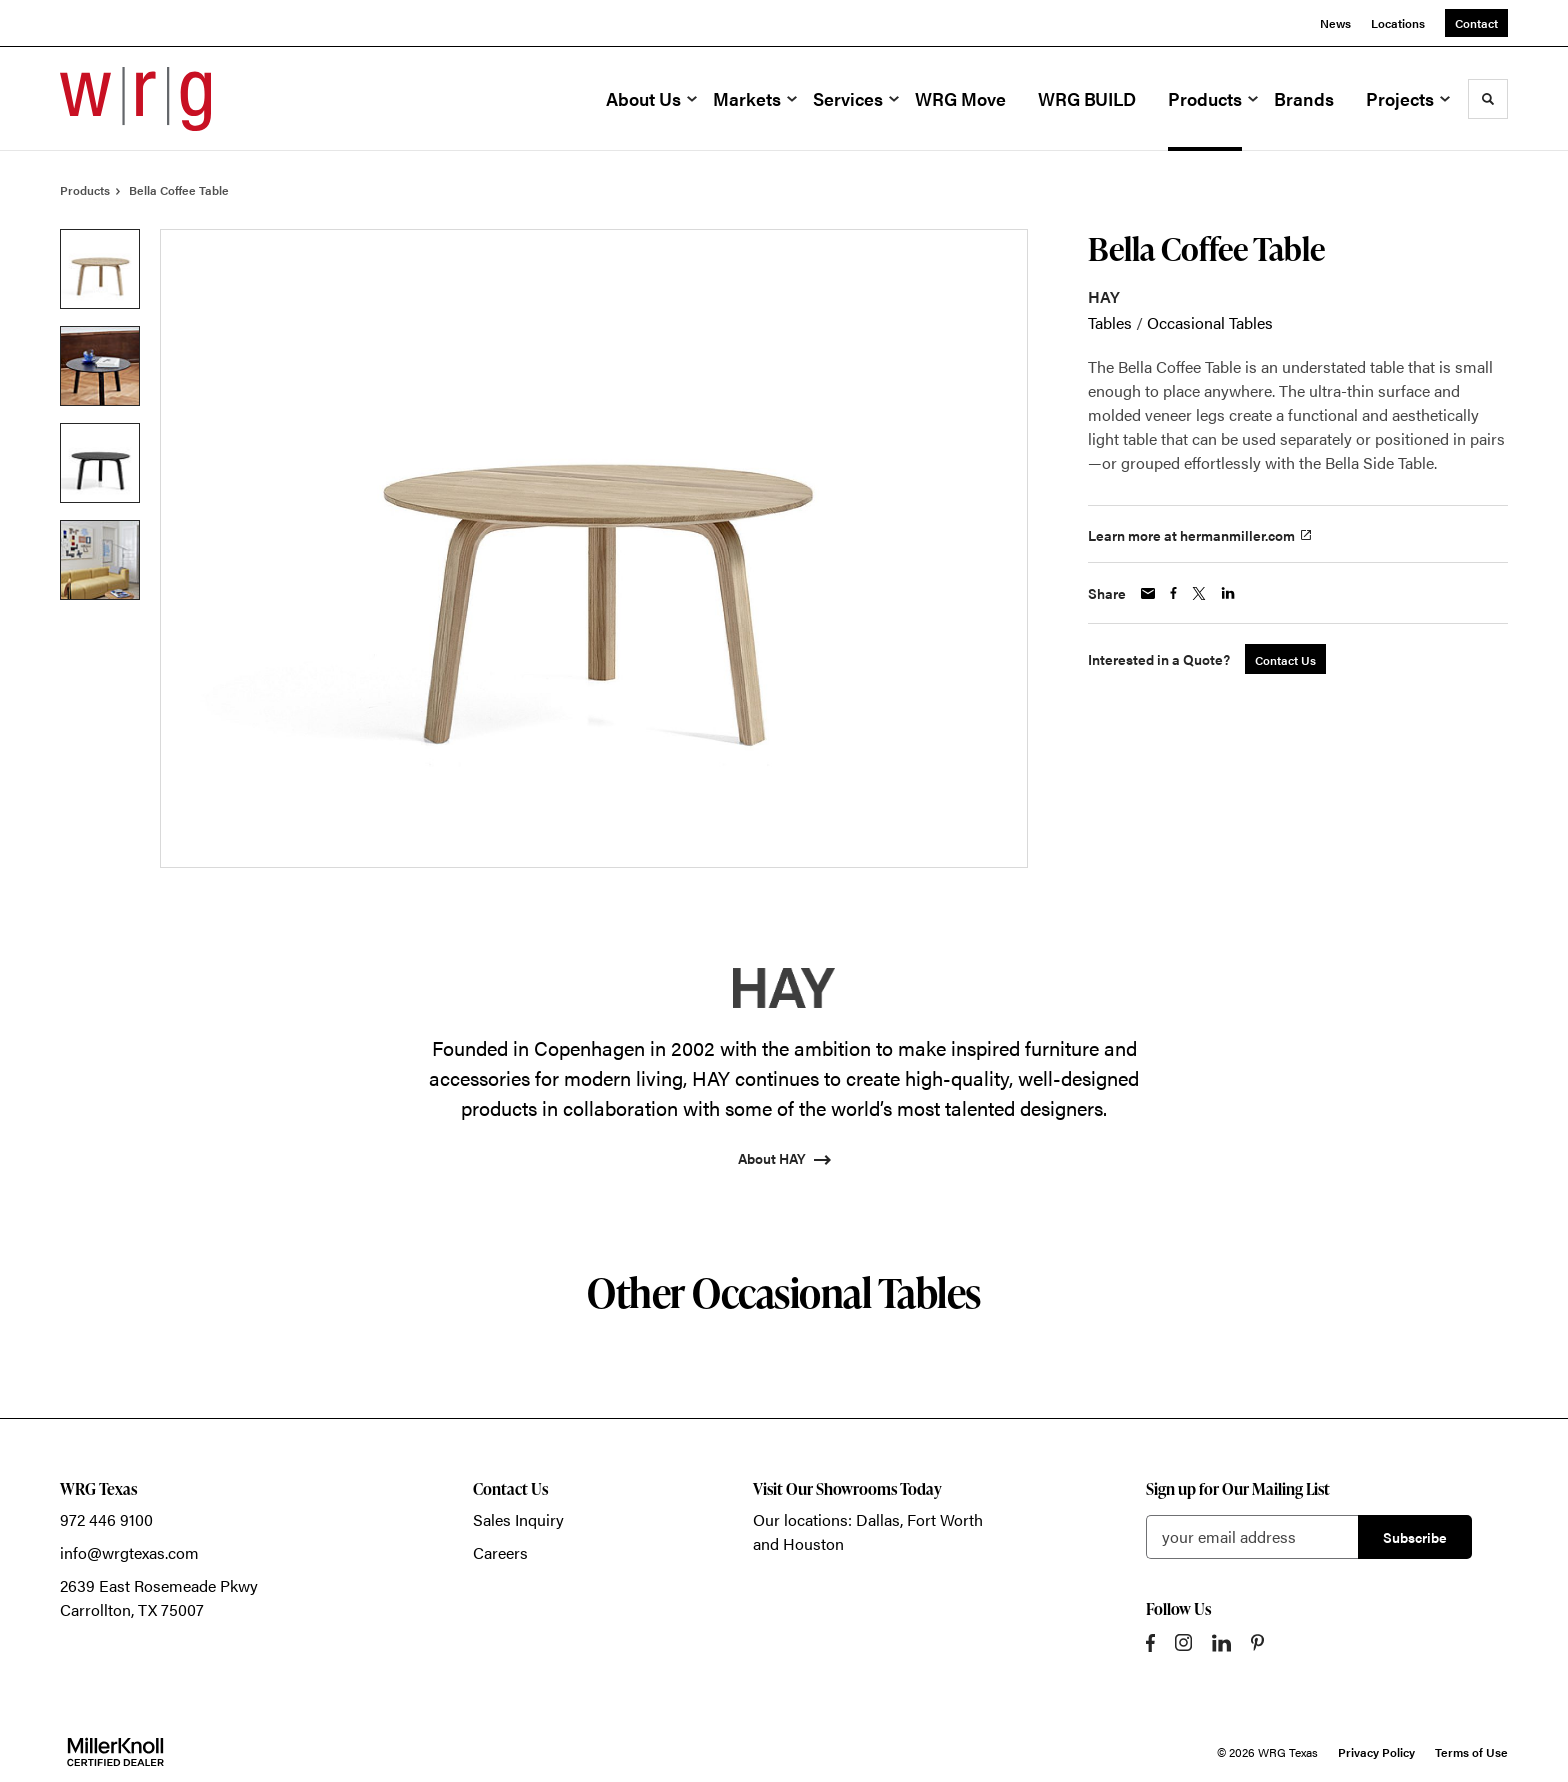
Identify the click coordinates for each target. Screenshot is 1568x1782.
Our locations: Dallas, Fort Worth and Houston (868, 1531)
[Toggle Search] (1488, 99)
